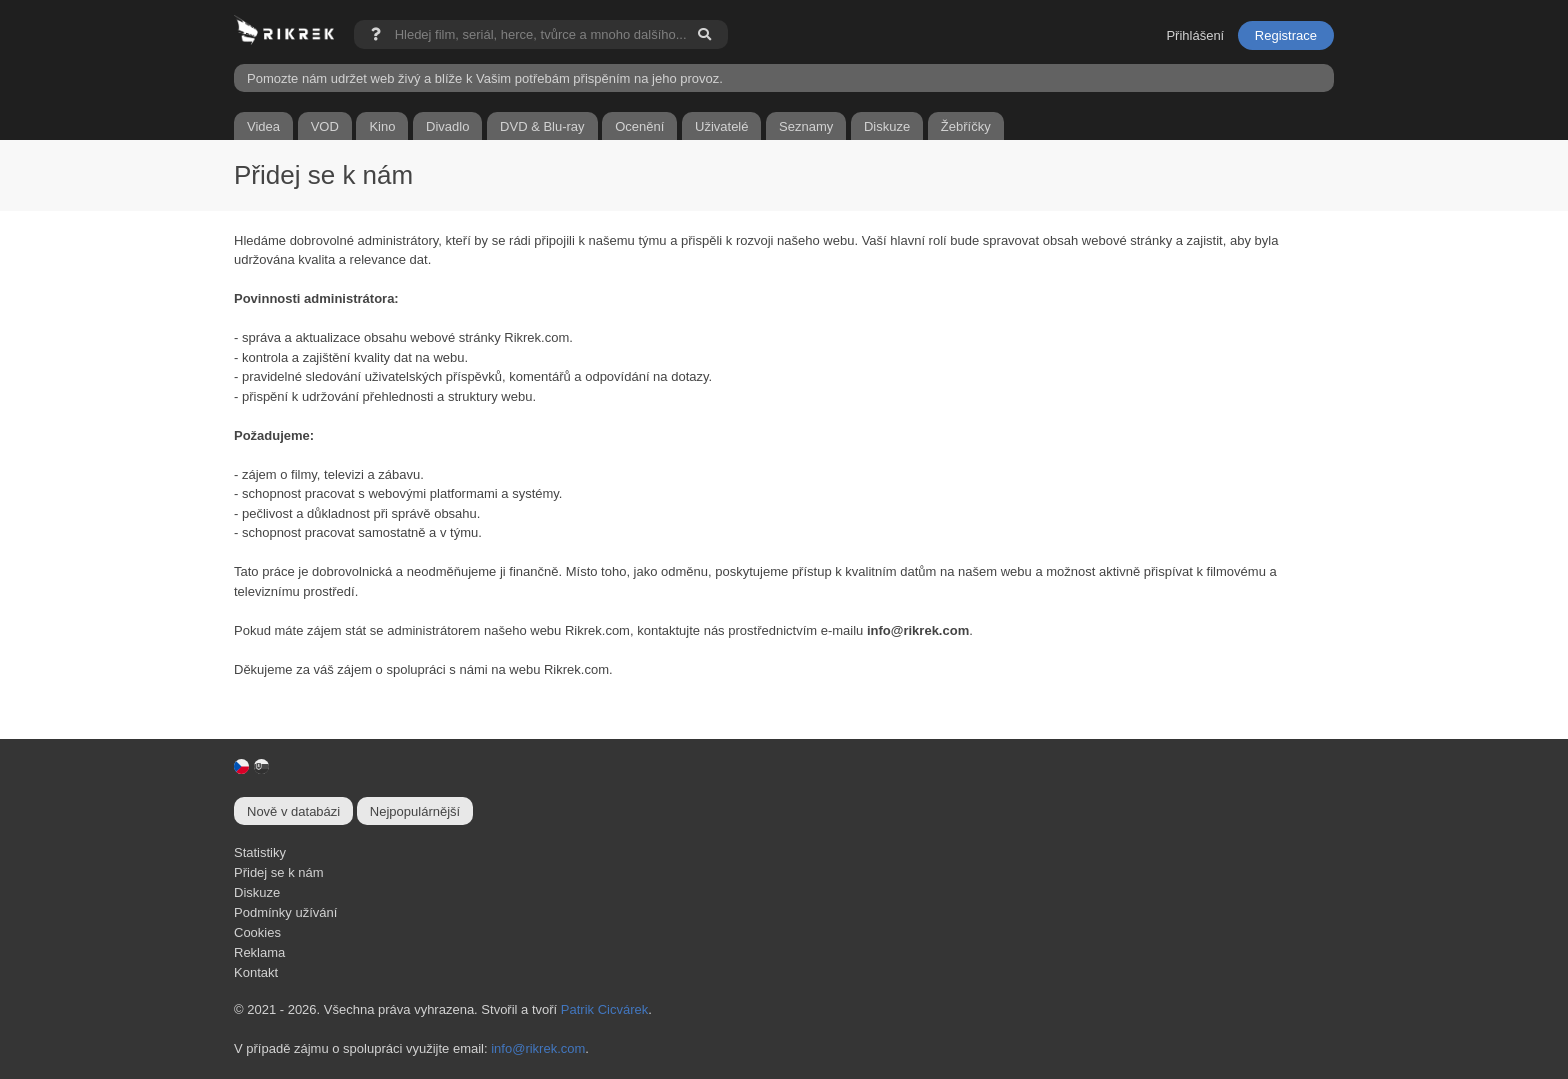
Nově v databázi (293, 811)
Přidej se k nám (279, 872)
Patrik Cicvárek (604, 1009)
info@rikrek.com (538, 1048)
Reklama (259, 952)
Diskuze (257, 892)
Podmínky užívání (285, 912)
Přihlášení (1195, 35)
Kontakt (256, 972)
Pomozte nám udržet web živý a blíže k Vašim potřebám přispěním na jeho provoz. (485, 78)
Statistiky (260, 852)
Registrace (1286, 35)
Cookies (257, 932)
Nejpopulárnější (415, 811)
